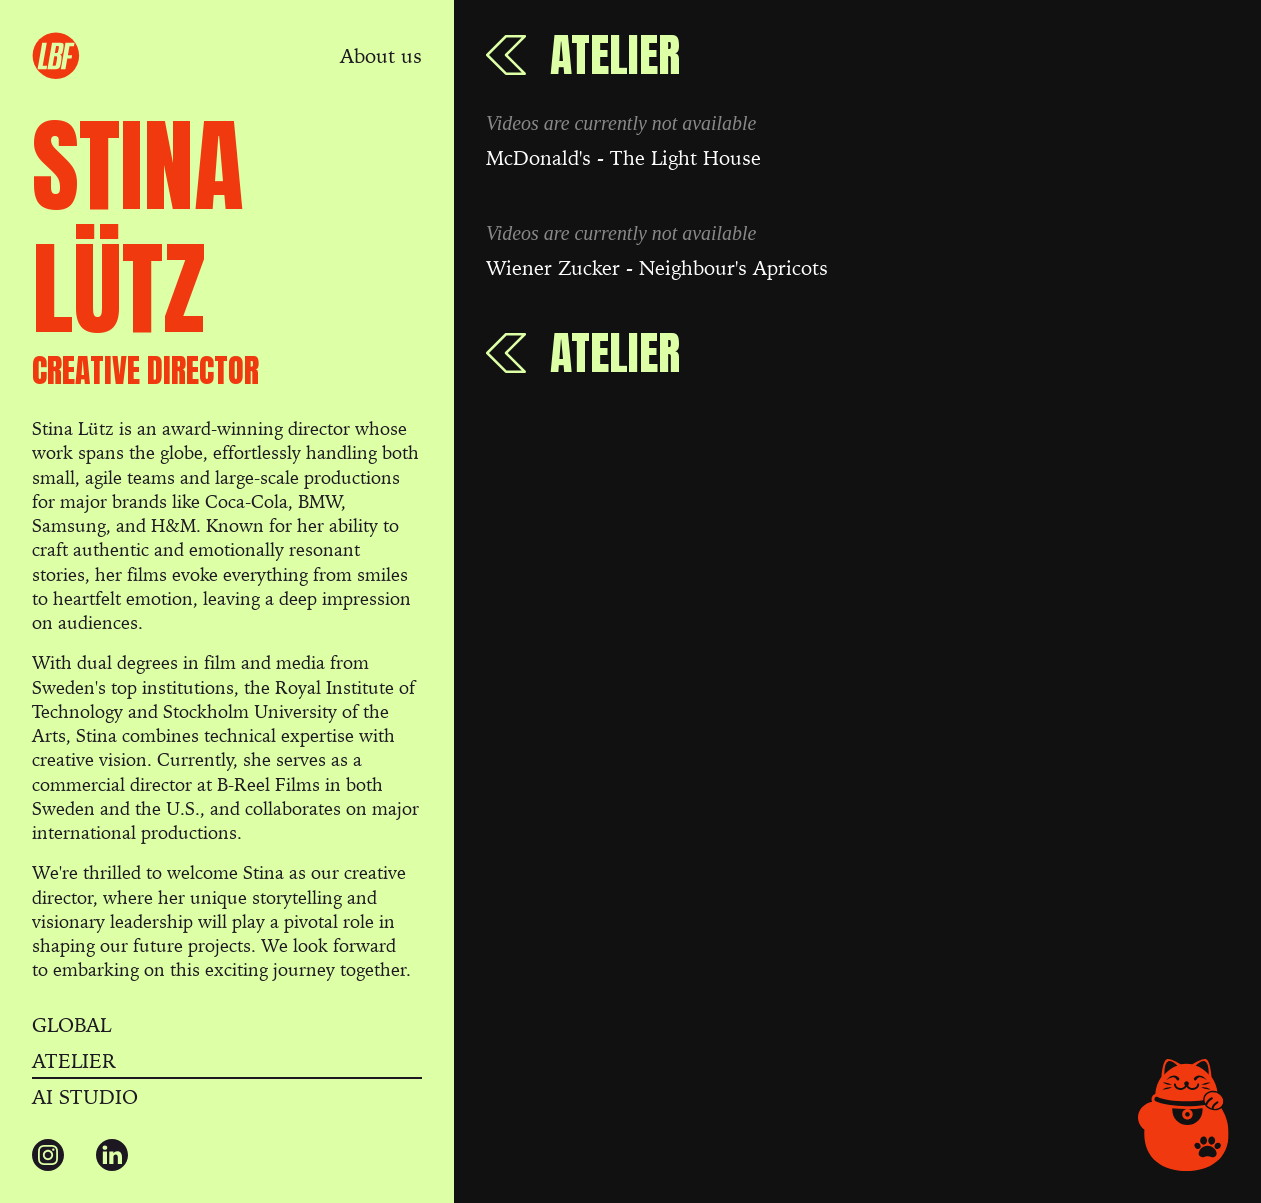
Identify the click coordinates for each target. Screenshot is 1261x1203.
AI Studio (85, 1097)
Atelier (74, 1061)
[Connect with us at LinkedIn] (112, 1155)
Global (71, 1025)
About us (381, 56)
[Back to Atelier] (583, 55)
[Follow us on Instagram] (48, 1155)
